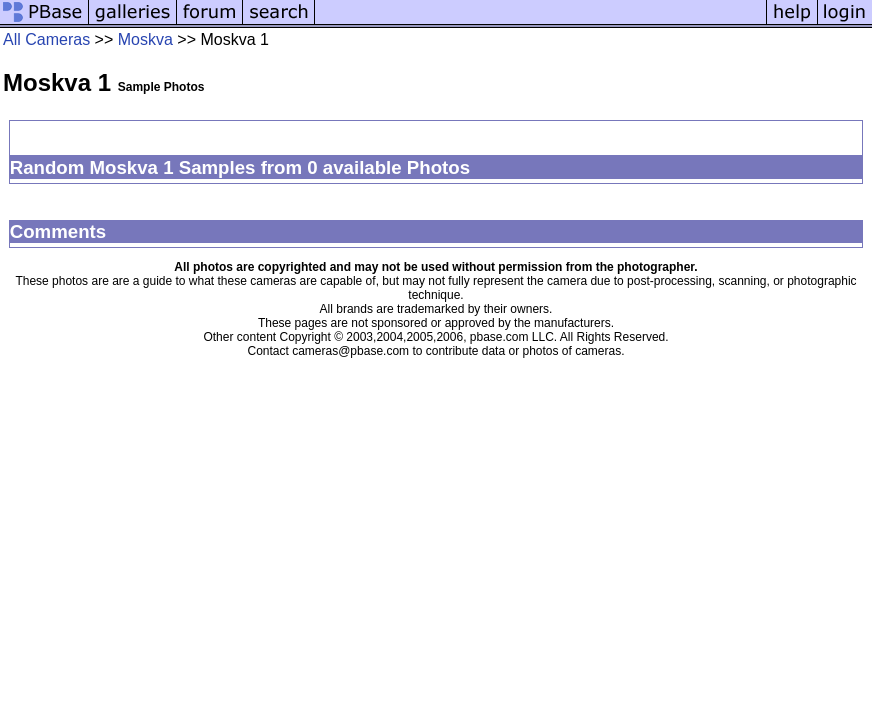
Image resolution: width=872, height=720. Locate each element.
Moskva (145, 39)
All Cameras (46, 39)
